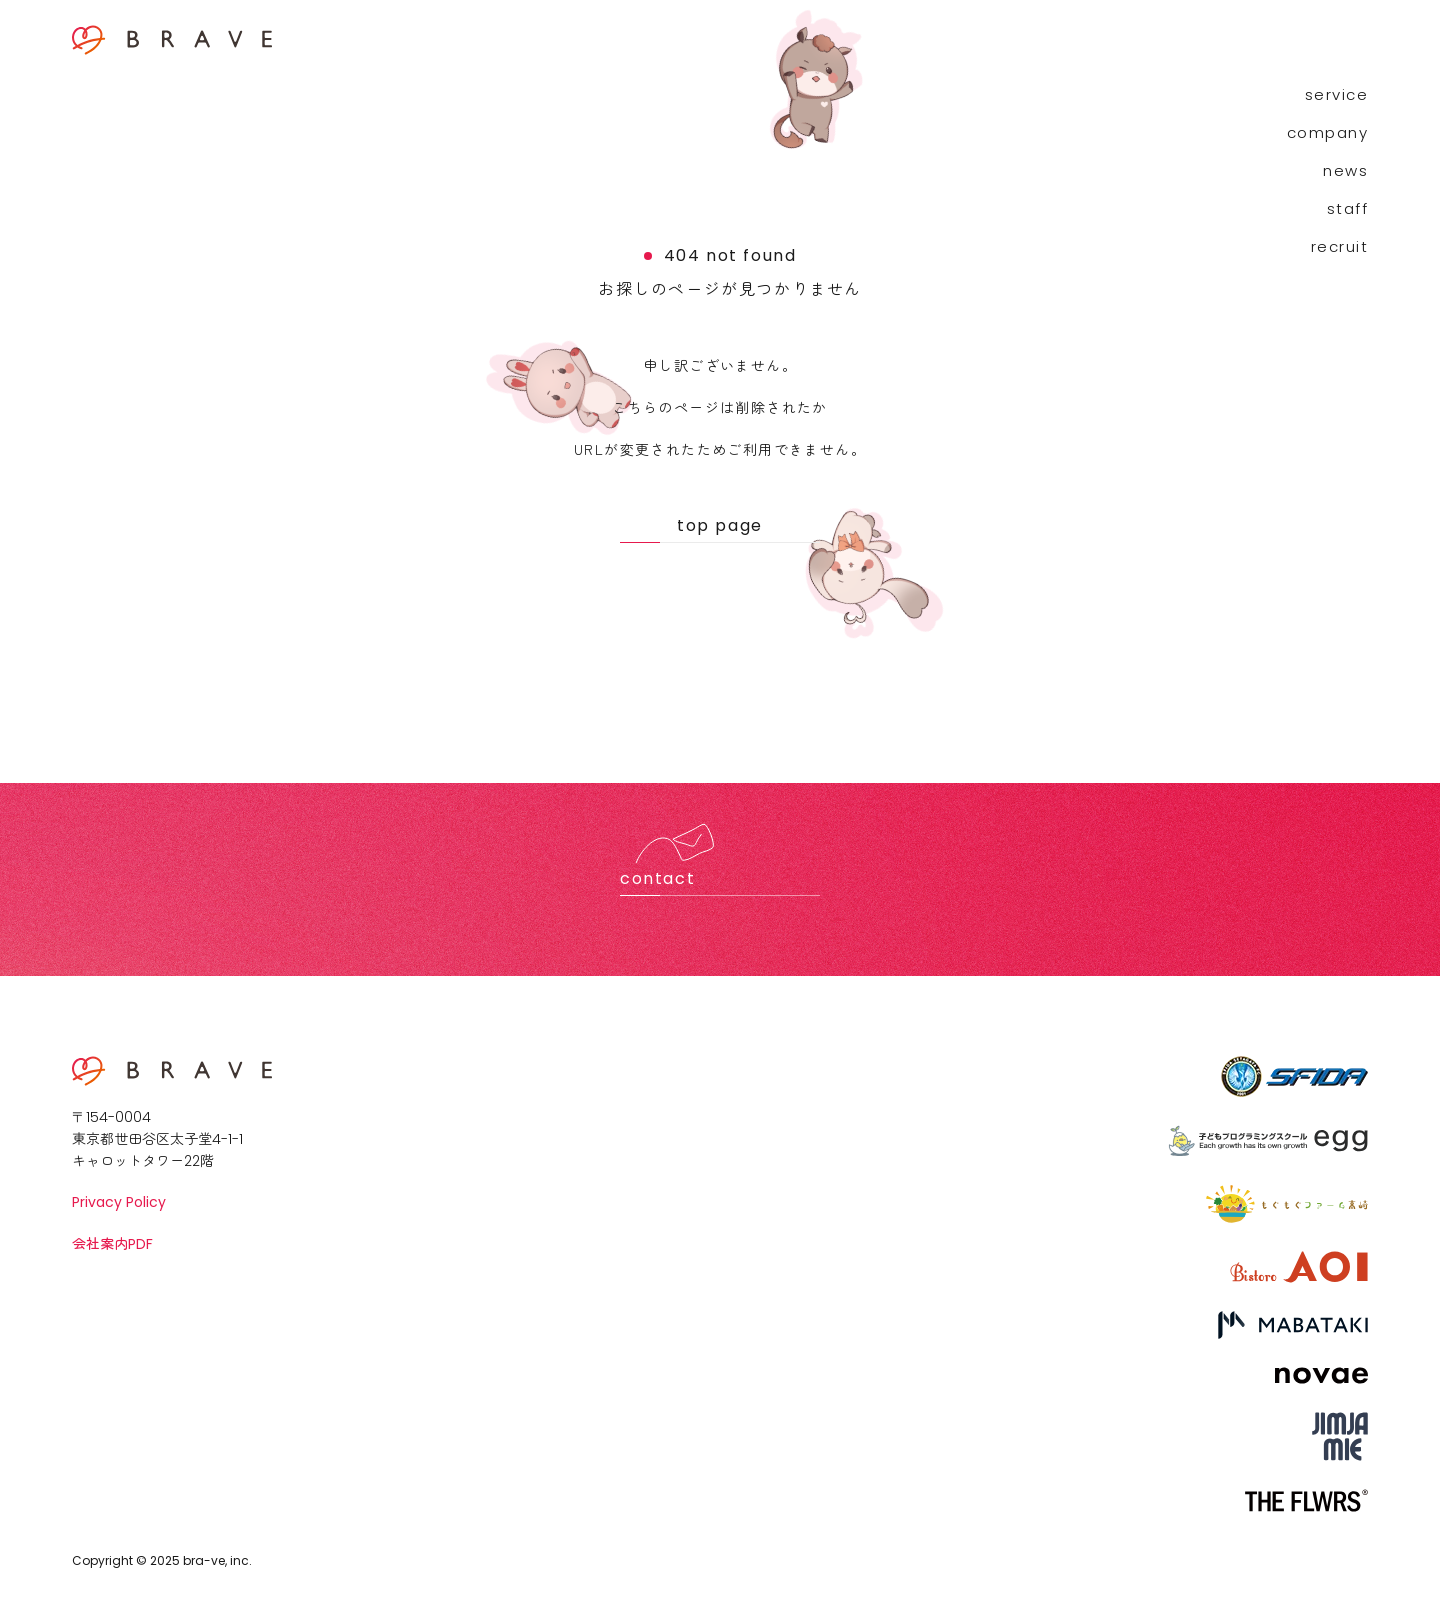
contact (657, 878)
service (1337, 94)
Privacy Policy (119, 1202)
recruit (1340, 246)
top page (720, 525)
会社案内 (112, 1243)
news (1345, 170)
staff (1348, 208)
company (1328, 132)
